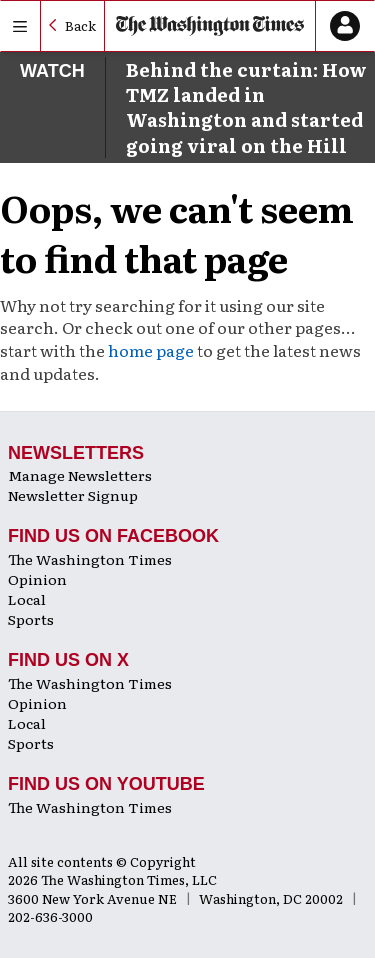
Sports (31, 619)
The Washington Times (90, 559)
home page (151, 350)
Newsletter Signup (73, 495)
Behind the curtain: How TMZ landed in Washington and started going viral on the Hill (246, 107)
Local (27, 599)
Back (80, 25)
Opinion (37, 579)
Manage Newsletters (80, 475)
